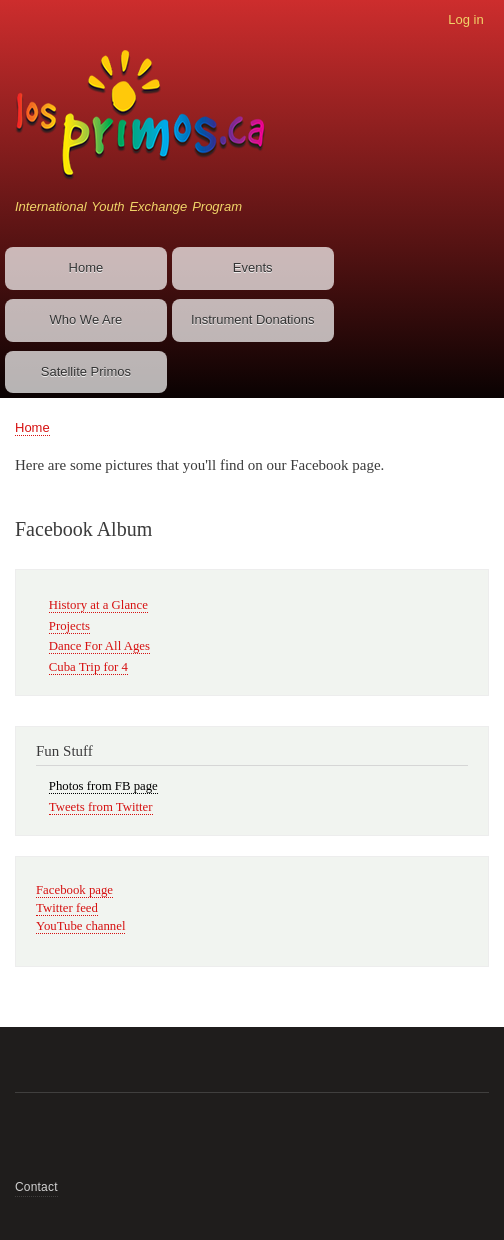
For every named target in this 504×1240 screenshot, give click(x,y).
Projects (69, 626)
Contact (36, 1187)
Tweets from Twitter (101, 807)
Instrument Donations (253, 319)
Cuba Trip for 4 (88, 667)
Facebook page (74, 890)
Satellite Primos (86, 371)
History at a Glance (98, 605)
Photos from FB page (103, 786)
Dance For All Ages (99, 646)
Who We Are (86, 319)
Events (253, 267)
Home (86, 267)
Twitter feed (67, 908)
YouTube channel (80, 926)
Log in (465, 19)
